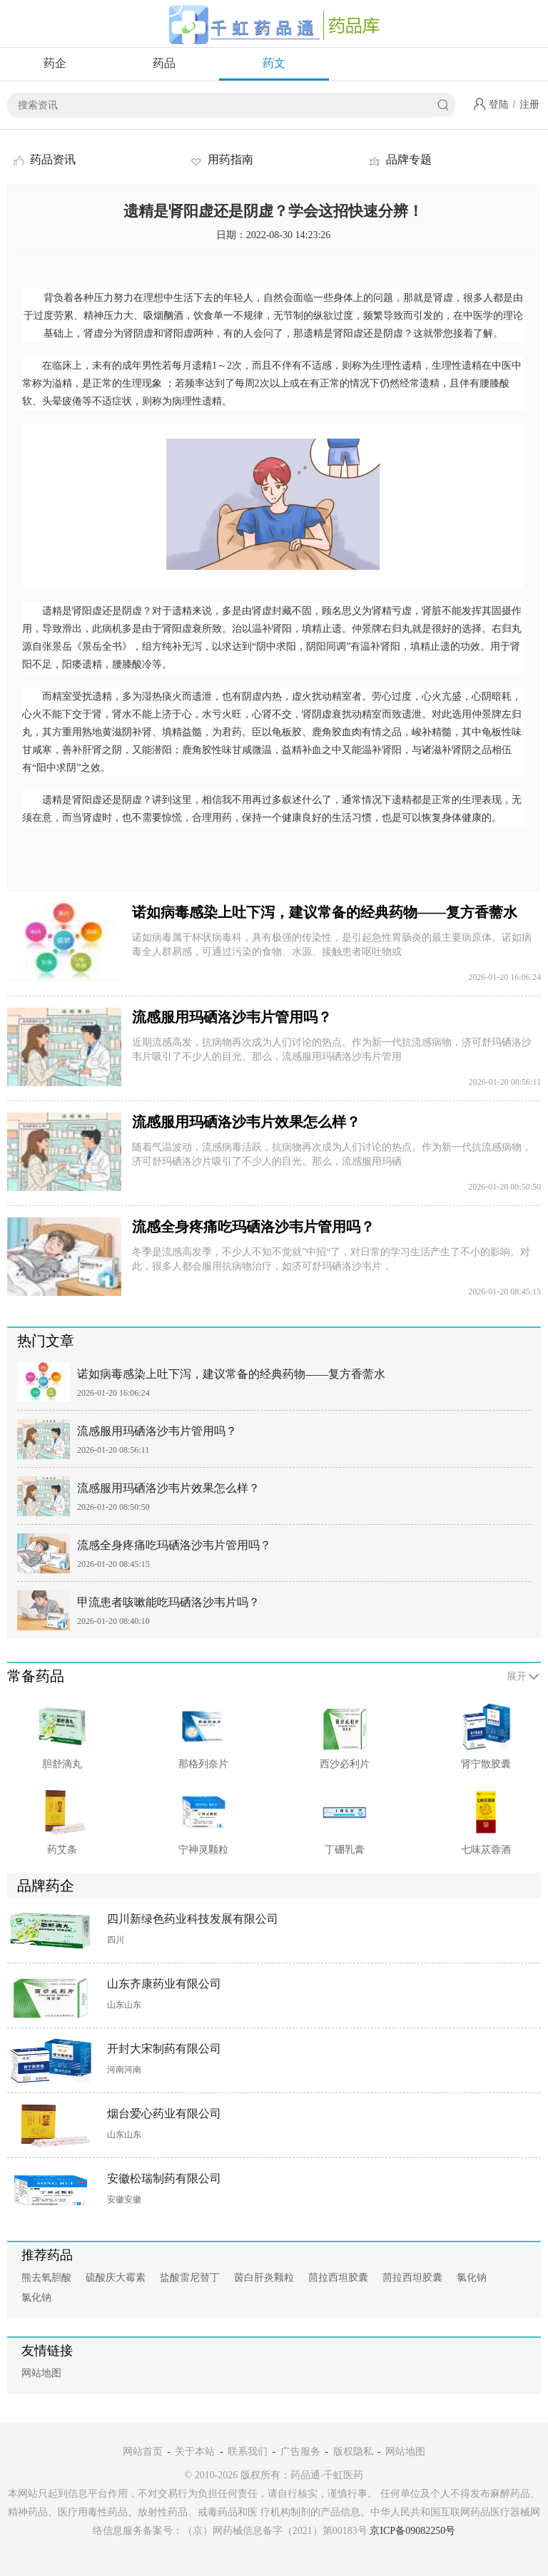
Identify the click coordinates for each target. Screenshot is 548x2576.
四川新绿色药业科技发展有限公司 (192, 1919)
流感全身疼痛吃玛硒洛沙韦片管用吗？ (253, 1227)
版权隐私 (353, 2451)
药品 (164, 63)
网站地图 (41, 2373)
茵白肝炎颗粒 (264, 2277)
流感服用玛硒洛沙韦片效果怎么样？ (246, 1122)
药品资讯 (43, 159)
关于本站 (195, 2451)
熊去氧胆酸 (46, 2277)
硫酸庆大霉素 (116, 2277)
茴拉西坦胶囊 (338, 2277)
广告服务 (300, 2451)
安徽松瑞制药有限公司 (164, 2178)
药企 (55, 63)
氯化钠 (472, 2277)
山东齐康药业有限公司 (164, 1984)
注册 (529, 104)
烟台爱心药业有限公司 (164, 2113)
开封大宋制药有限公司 (164, 2049)
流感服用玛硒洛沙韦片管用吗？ (232, 1017)
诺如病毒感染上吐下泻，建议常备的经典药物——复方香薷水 (324, 912)
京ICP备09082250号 (412, 2530)
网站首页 (143, 2451)
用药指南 (221, 159)
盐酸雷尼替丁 (190, 2277)
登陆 (499, 104)
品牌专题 (399, 159)
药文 (274, 63)
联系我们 (248, 2451)
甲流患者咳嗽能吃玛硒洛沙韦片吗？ (168, 1602)
